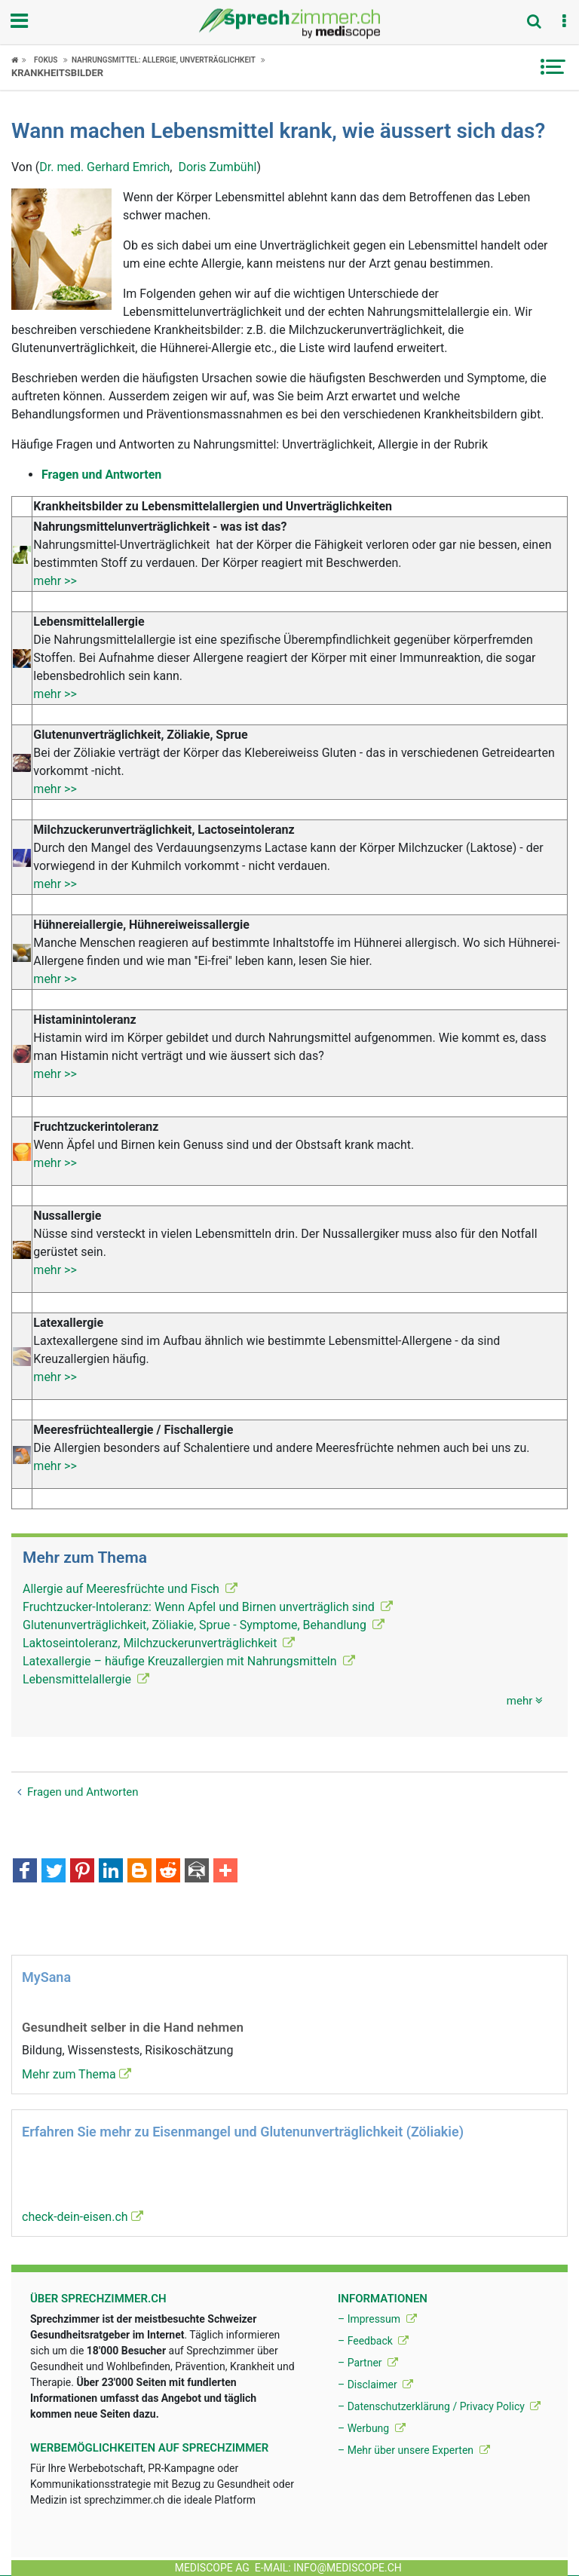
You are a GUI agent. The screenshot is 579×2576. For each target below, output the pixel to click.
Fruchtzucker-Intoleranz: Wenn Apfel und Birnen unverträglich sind (208, 1607)
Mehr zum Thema (76, 2074)
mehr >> (54, 581)
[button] (564, 22)
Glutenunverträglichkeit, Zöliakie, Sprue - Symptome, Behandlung (203, 1625)
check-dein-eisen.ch (82, 2217)
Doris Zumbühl (217, 167)
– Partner (368, 2363)
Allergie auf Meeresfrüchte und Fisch (130, 1589)
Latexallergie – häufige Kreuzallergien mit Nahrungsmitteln (189, 1661)
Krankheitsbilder (57, 72)
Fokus (45, 60)
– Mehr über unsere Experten (414, 2450)
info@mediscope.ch (347, 2568)
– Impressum (377, 2319)
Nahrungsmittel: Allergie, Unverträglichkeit (164, 60)
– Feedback (373, 2341)
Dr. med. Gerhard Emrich (104, 167)
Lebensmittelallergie (86, 1679)
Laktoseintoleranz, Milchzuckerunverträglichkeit (159, 1643)
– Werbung (372, 2428)
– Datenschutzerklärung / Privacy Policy (439, 2406)
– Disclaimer (375, 2384)
